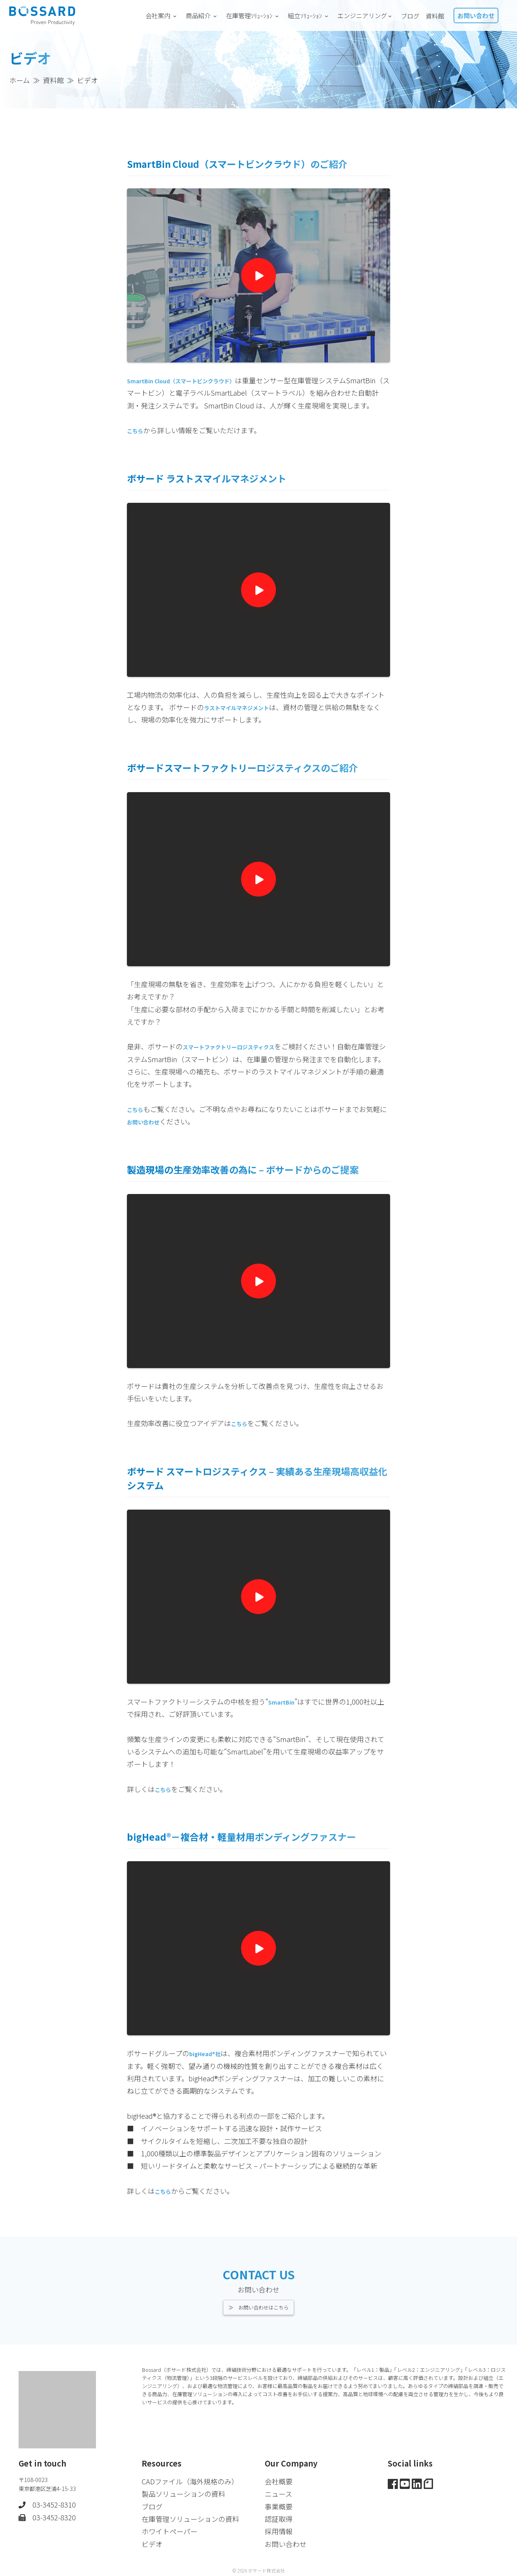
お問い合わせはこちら (263, 2303)
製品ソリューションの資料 (183, 2492)
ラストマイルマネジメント (246, 719)
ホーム (19, 80)
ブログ (410, 15)
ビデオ (152, 2542)
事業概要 (279, 2505)
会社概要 (279, 2480)
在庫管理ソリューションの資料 (190, 2517)
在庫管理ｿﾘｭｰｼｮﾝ (254, 15)
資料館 (435, 15)
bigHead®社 (209, 2066)
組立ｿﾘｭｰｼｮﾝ (309, 15)
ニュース (278, 2492)
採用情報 (279, 2530)
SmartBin (284, 1714)
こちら (241, 1436)
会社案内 (163, 15)
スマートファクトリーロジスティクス (241, 1059)
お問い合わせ (476, 15)
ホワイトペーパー (169, 2530)
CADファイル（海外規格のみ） (190, 2480)
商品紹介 (203, 15)
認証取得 (279, 2517)
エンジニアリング (366, 15)
